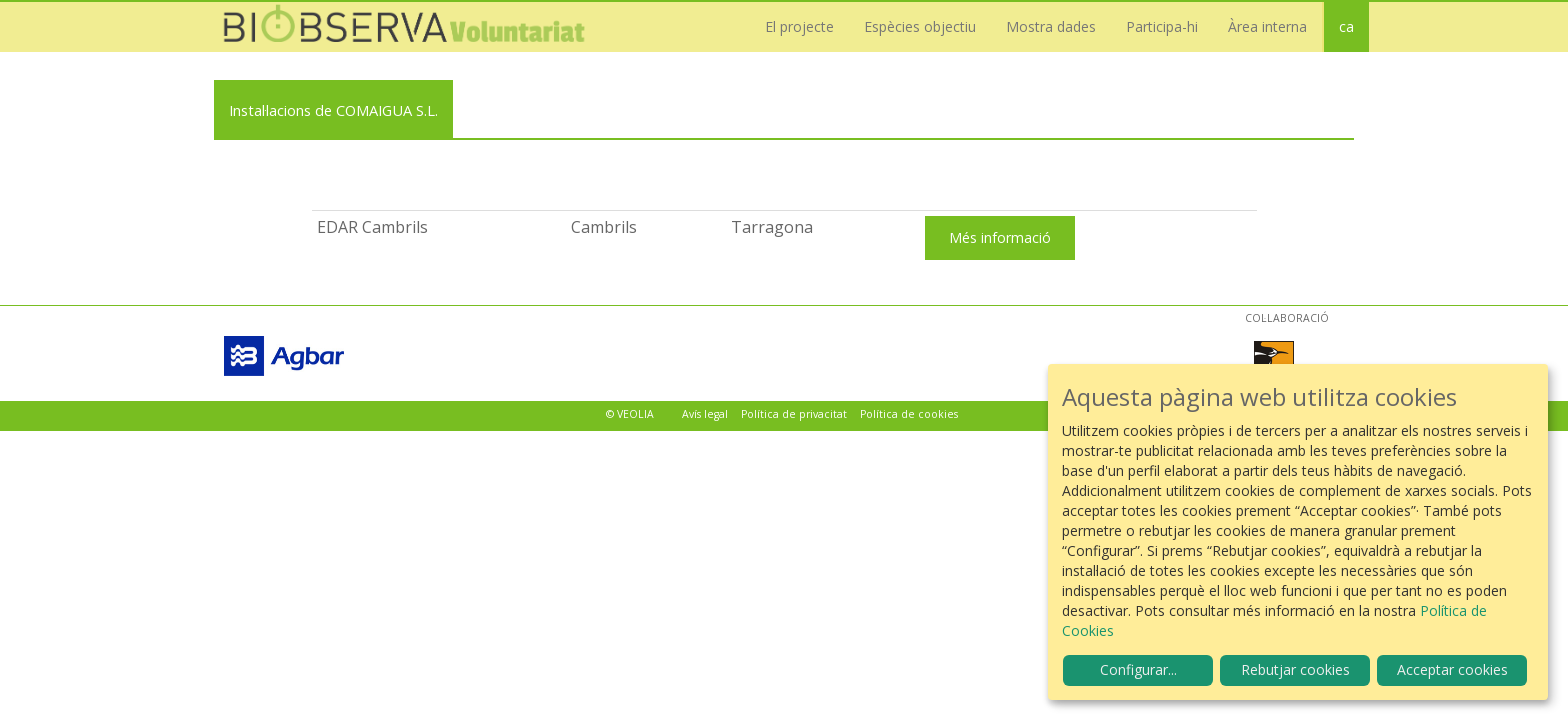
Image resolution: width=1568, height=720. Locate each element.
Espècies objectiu (920, 26)
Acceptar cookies (1452, 669)
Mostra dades (1051, 26)
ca (1346, 26)
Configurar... (1138, 669)
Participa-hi (1162, 26)
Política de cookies (909, 414)
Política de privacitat (794, 414)
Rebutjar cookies (1295, 669)
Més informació (1000, 237)
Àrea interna (1267, 26)
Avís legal (705, 414)
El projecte (799, 26)
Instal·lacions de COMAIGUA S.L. (333, 110)
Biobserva (414, 27)
